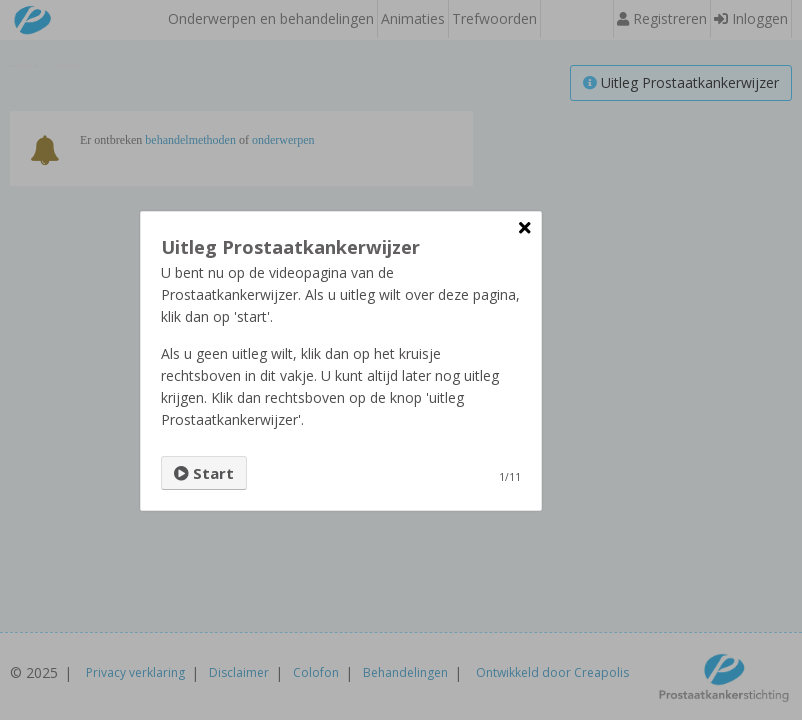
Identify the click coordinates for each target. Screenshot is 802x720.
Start (204, 473)
